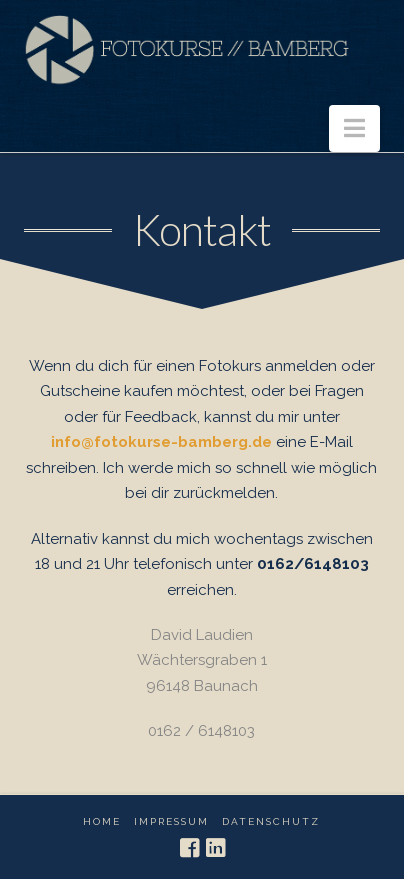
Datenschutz (271, 821)
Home (102, 821)
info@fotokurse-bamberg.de (161, 442)
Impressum (171, 821)
